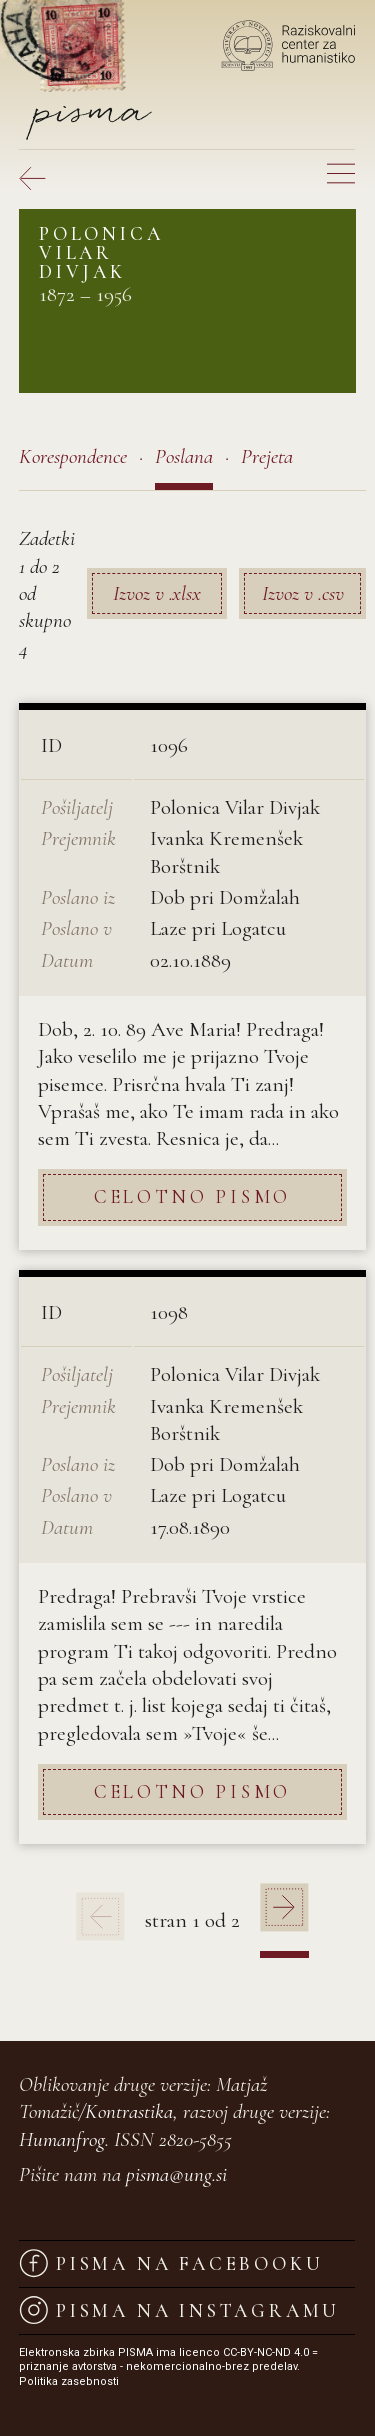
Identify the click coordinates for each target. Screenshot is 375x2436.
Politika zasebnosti (69, 2381)
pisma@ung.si (176, 2174)
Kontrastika (129, 2111)
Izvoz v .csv (303, 593)
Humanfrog (62, 2139)
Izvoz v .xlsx (157, 593)
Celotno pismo (192, 1196)
